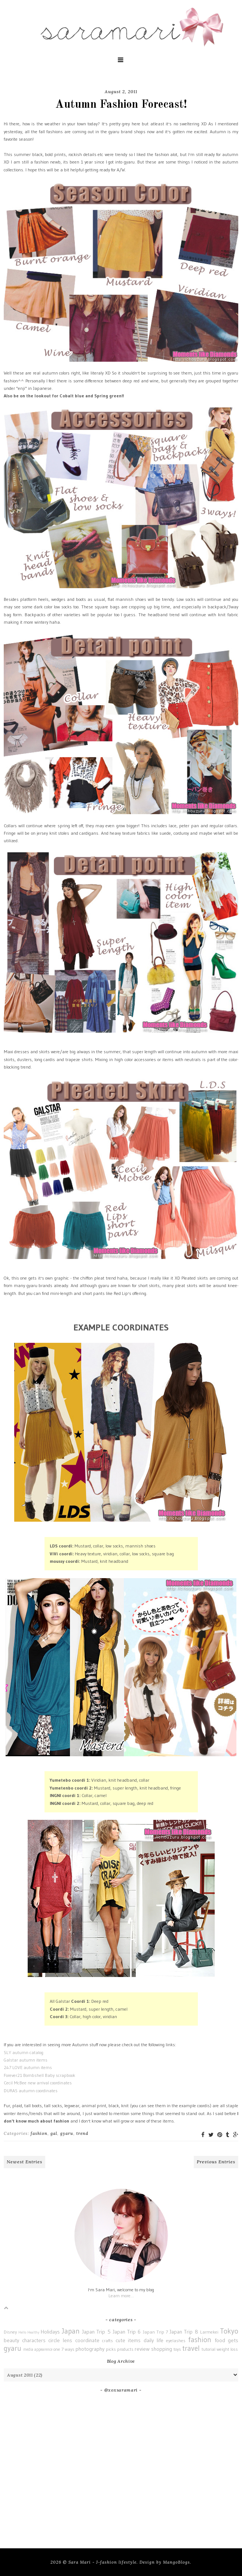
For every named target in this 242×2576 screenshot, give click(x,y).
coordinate (87, 2340)
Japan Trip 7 (155, 2332)
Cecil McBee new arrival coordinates (38, 2082)
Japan (71, 2330)
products (125, 2349)
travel (191, 2348)
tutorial (208, 2349)
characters (34, 2340)
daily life (153, 2340)
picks (111, 2349)
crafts (107, 2340)
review (142, 2349)
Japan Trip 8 (183, 2331)
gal (53, 2133)
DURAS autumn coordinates (31, 2090)
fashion (39, 2133)
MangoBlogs (176, 2562)
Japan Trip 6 (127, 2331)
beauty (11, 2340)
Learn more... (121, 2295)
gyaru (66, 2133)
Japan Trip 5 (96, 2331)
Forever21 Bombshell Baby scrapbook (39, 2075)
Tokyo (229, 2330)
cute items (128, 2340)
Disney (10, 2332)
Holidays (50, 2331)
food (220, 2340)
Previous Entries (216, 2161)
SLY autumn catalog (23, 2052)
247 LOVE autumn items (28, 2067)
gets (233, 2340)
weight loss (227, 2349)
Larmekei (209, 2332)
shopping (161, 2349)
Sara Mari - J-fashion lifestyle (102, 2562)
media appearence (37, 2349)
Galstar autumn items (26, 2060)
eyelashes (176, 2340)
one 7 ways (63, 2349)
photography (90, 2349)
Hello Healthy (28, 2332)
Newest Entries (24, 2161)
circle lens (60, 2340)
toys (177, 2349)
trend (82, 2133)
